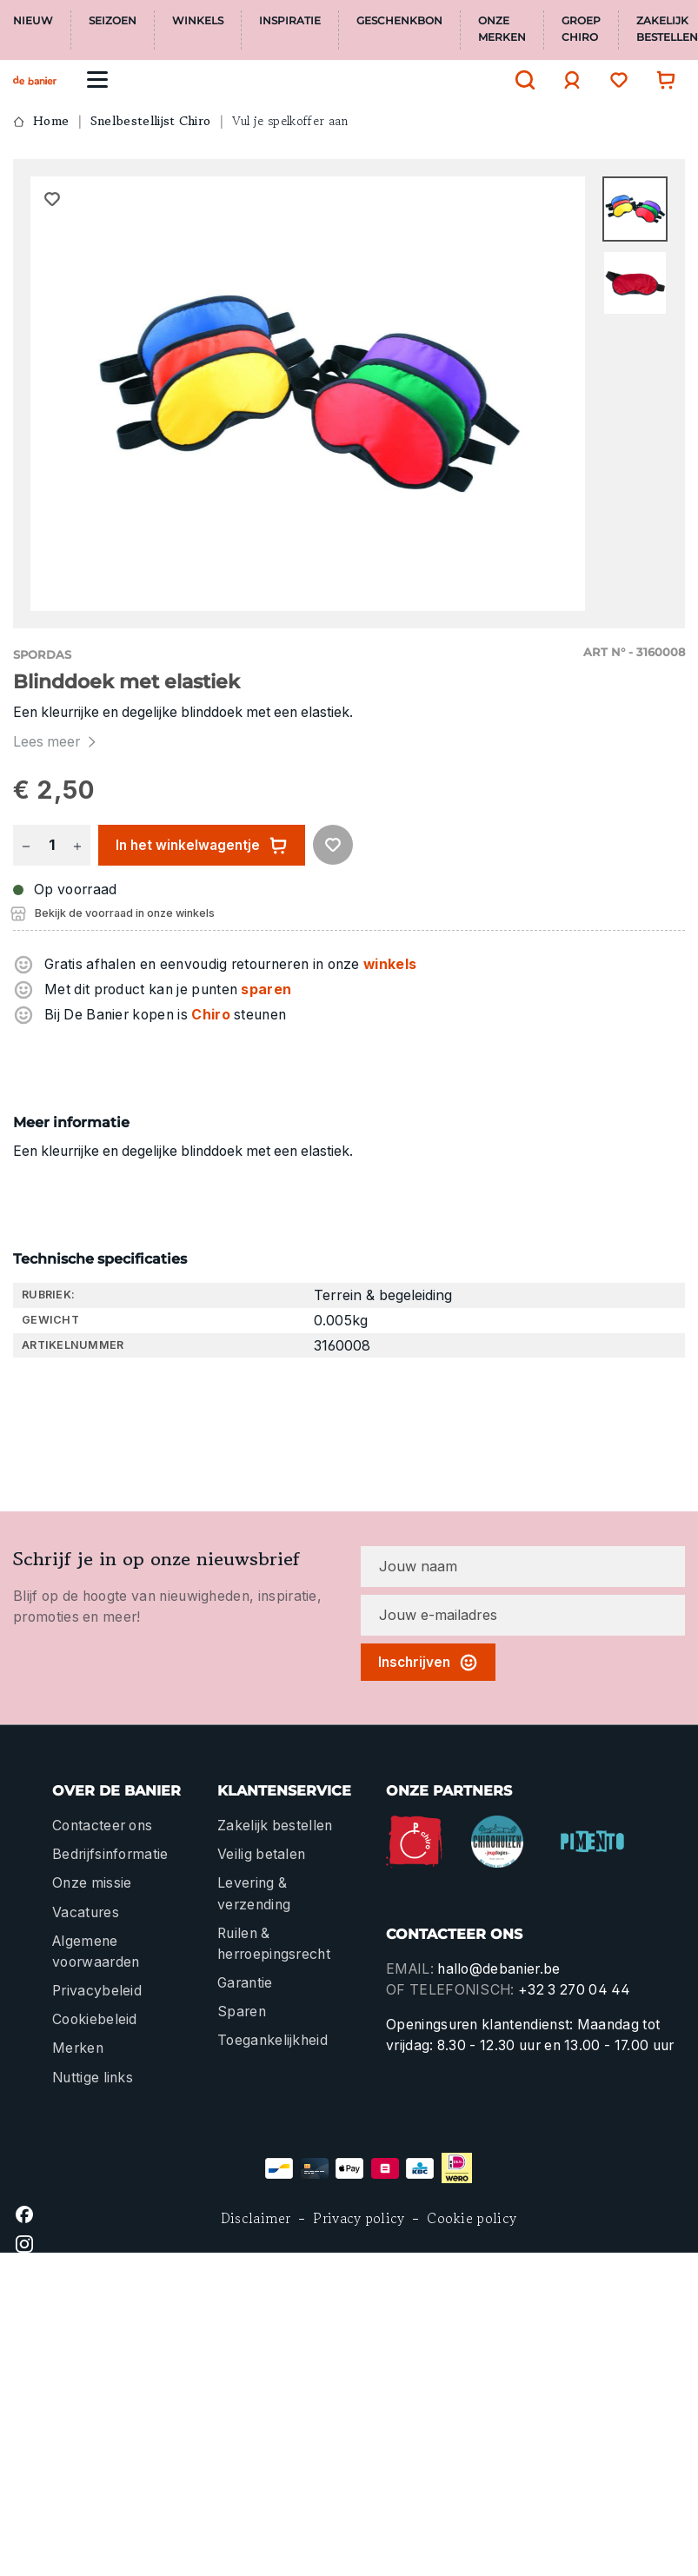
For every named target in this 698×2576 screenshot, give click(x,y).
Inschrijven (428, 1662)
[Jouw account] (567, 80)
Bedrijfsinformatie (110, 1854)
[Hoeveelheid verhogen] (77, 845)
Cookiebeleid (94, 2019)
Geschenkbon (399, 21)
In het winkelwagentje (202, 845)
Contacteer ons (102, 1825)
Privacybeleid (97, 1990)
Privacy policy (358, 2218)
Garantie (245, 1983)
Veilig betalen (261, 1854)
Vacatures (85, 1912)
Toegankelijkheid (272, 2040)
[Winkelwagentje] (661, 79)
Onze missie (91, 1883)
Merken (77, 2048)
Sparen (241, 2011)
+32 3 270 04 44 (574, 1990)
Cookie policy (471, 2218)
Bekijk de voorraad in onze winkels (125, 913)
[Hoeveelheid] (51, 845)
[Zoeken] (520, 80)
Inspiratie (290, 21)
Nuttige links (92, 2077)
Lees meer (56, 742)
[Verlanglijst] (614, 79)
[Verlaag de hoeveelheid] (26, 845)
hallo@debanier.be (498, 1969)
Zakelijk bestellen (275, 1825)
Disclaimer (256, 2218)
